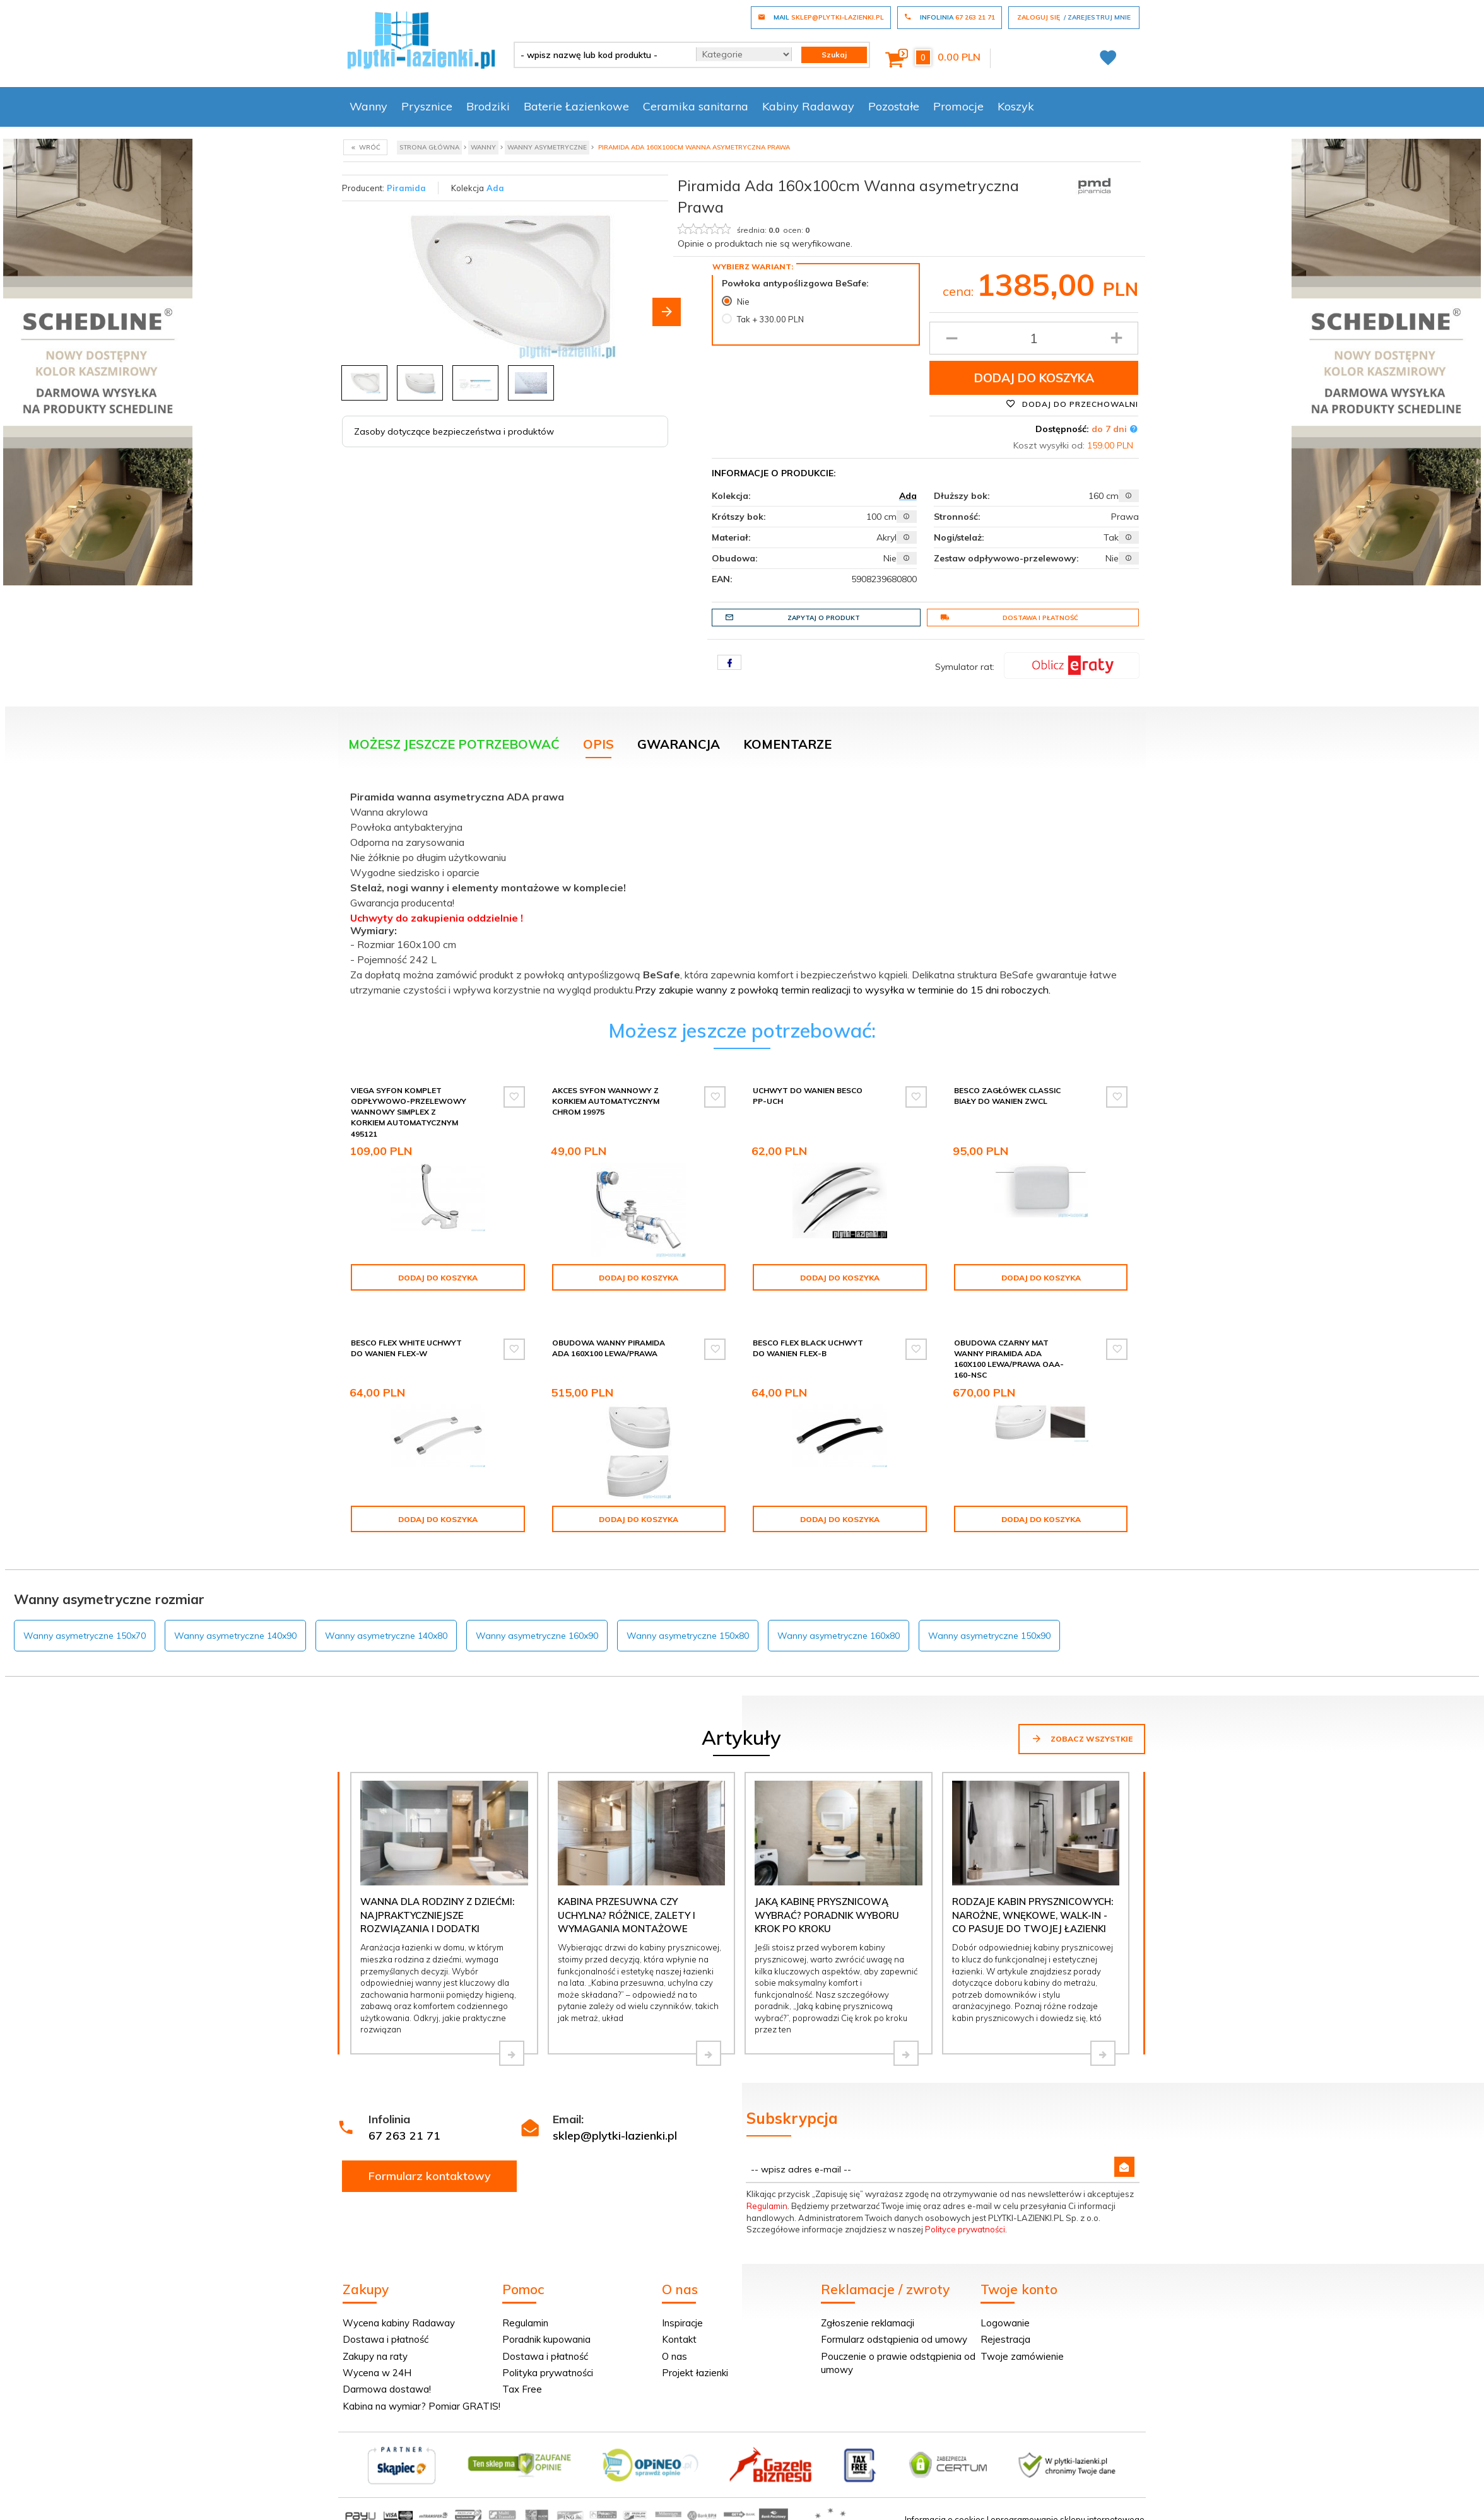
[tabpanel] (742, 891)
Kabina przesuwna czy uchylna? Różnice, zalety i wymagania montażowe (626, 1904)
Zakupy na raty (375, 2346)
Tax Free (522, 2378)
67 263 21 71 (404, 2125)
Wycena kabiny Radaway (399, 2312)
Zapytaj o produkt (792, 617)
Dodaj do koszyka (1034, 377)
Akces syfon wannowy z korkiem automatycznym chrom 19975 (605, 1101)
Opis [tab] (598, 744)
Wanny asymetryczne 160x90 (537, 1625)
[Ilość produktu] (1034, 338)
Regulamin (766, 2195)
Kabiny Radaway (808, 106)
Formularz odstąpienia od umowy (894, 2329)
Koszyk (1016, 106)
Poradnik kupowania (546, 2329)
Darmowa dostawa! (387, 2378)
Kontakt (679, 2329)
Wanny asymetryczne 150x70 (84, 1625)
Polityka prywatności (547, 2362)
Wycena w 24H (377, 2362)
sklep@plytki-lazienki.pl (615, 2125)
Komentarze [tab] (787, 744)
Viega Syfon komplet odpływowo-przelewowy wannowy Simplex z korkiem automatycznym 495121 (408, 1112)
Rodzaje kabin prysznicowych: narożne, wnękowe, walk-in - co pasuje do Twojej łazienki (1032, 1904)
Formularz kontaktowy (429, 2165)
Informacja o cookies (945, 2509)
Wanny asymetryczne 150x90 (989, 1625)
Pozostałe (893, 106)
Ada (495, 188)
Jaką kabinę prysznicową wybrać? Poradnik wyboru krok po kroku (827, 1904)
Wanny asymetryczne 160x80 (838, 1625)
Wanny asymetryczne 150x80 (688, 1625)
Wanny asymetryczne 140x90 (235, 1625)
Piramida (406, 188)
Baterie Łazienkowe (576, 106)
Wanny (368, 106)
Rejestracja (1005, 2329)
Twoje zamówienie (1022, 2346)
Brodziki (488, 106)
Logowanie (1005, 2312)
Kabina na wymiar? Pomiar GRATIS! (421, 2395)
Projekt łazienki (695, 2362)
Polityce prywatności (965, 2218)
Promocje (958, 106)
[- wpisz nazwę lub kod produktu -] (600, 55)
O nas (674, 2346)
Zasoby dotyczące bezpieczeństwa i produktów (454, 431)
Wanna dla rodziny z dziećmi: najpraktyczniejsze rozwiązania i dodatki (437, 1904)
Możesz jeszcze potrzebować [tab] (454, 744)
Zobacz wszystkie (1082, 1727)
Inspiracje (682, 2312)
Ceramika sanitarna (695, 106)
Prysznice (426, 106)
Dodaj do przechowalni (1072, 404)
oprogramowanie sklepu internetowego (1068, 2509)
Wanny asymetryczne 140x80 (386, 1625)
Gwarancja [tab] (678, 744)
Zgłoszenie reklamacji (867, 2312)
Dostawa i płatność (1009, 617)
